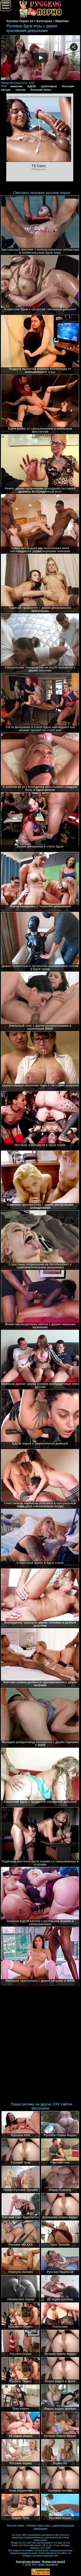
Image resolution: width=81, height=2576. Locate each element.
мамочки (16, 86)
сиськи (20, 89)
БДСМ (31, 86)
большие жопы (40, 89)
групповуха (49, 86)
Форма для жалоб (53, 2561)
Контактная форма (28, 2561)
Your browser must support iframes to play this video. (40, 58)
